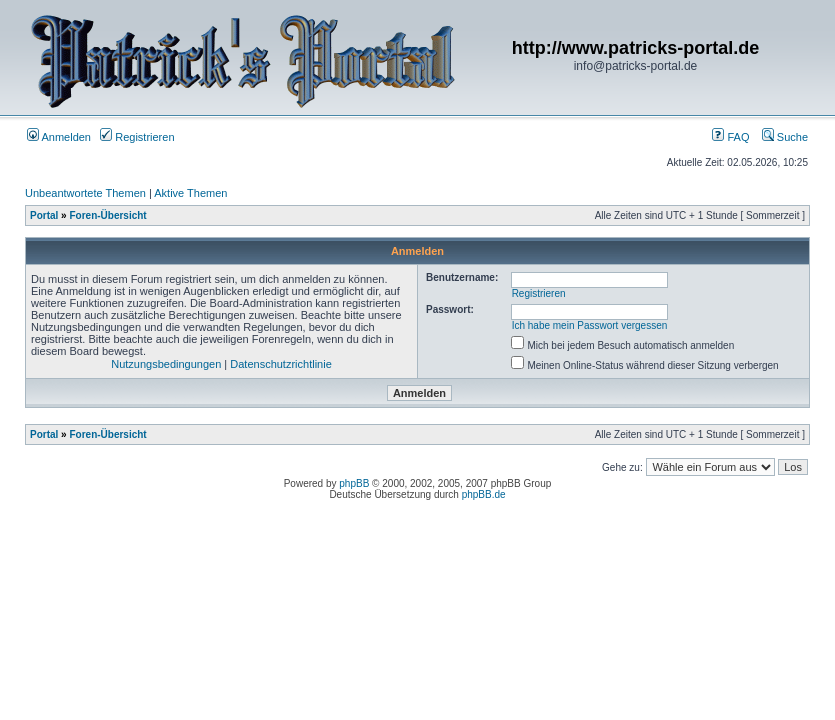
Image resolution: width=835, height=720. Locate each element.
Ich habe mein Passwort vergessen (590, 325)
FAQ (730, 137)
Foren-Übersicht (107, 215)
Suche (785, 137)
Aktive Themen (190, 193)
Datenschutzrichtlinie (281, 364)
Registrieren (137, 137)
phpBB (354, 483)
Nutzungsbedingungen (166, 364)
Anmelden (59, 137)
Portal (44, 215)
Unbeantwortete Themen (85, 193)
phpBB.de (484, 494)
